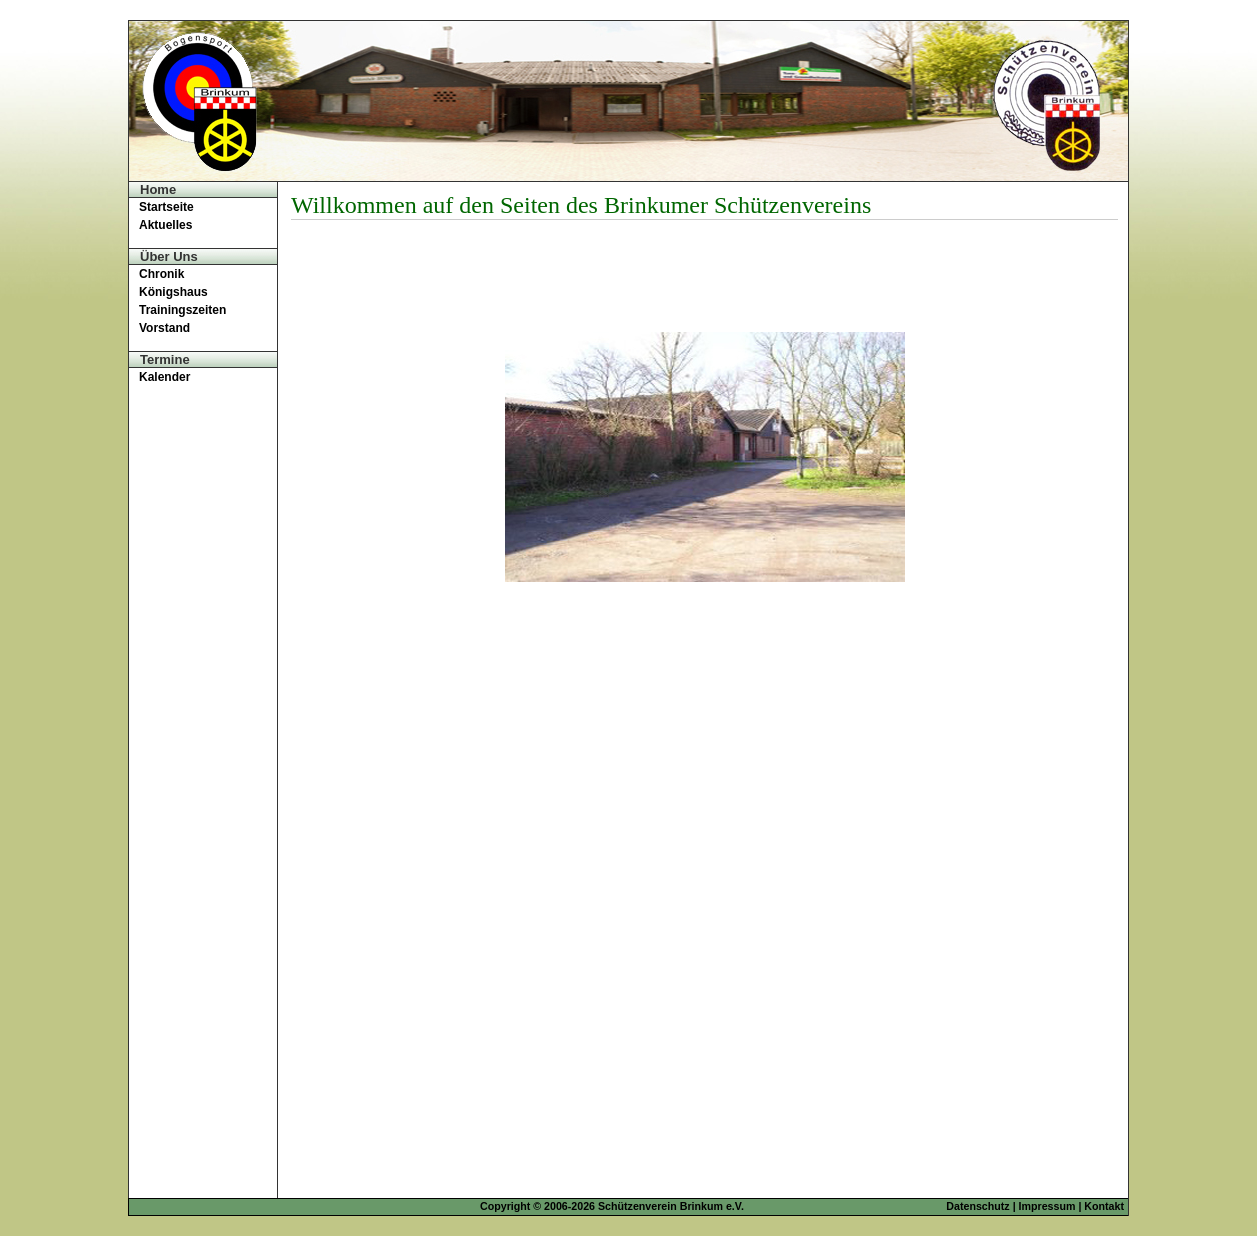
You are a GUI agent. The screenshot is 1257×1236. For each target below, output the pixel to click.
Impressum (1047, 1206)
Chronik (161, 274)
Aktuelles (165, 225)
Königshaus (173, 292)
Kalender (164, 377)
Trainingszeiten (182, 310)
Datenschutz (977, 1206)
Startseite (166, 207)
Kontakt (1104, 1206)
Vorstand (164, 328)
